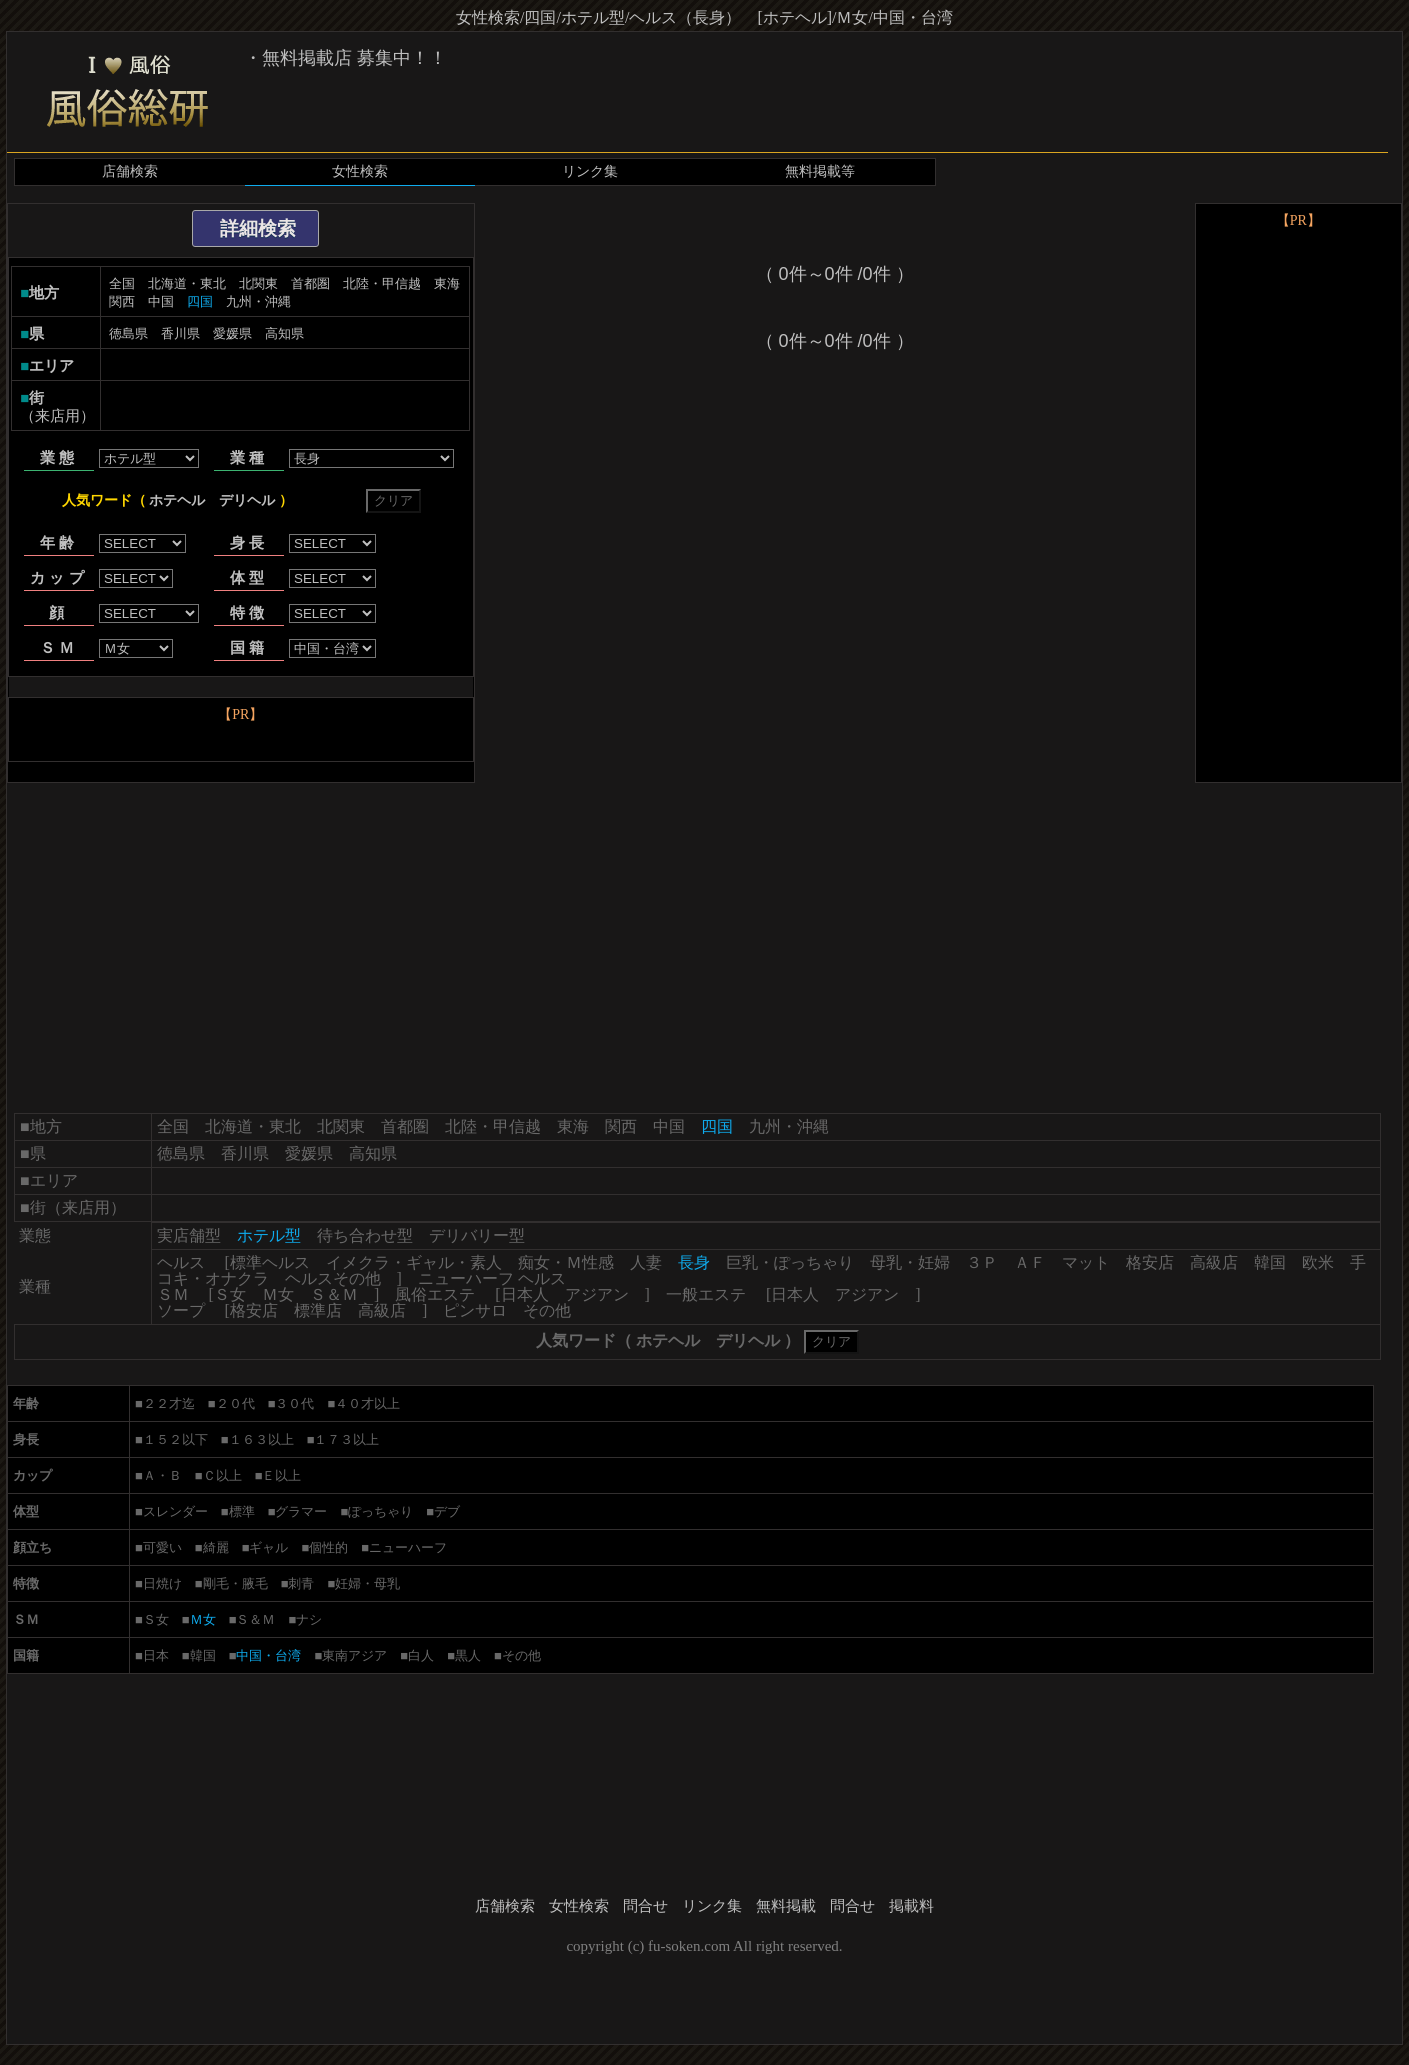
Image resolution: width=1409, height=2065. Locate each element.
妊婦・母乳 (367, 1583)
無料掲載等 (820, 171)
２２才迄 (169, 1403)
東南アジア (354, 1655)
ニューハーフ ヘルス (492, 1278)
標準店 (318, 1310)
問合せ (645, 1906)
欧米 (1318, 1262)
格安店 (1150, 1262)
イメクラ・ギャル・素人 (414, 1262)
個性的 (328, 1547)
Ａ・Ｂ (162, 1475)
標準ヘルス (270, 1262)
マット (1086, 1262)
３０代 (294, 1403)
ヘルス (181, 1262)
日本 (156, 1655)
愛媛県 (232, 333)
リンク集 (590, 171)
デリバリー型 (477, 1235)
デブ (447, 1511)
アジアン (597, 1294)
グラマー (301, 1511)
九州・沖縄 (258, 301)
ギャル (268, 1547)
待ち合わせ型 (365, 1235)
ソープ (181, 1310)
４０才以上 (367, 1403)
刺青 (301, 1583)
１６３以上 (261, 1439)
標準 (242, 1511)
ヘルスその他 (333, 1278)
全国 (122, 283)
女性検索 (360, 171)
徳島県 (128, 333)
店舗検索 (130, 171)
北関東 (258, 283)
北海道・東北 (187, 283)
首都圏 (310, 283)
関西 (122, 301)
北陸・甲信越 (382, 283)
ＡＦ (1030, 1262)
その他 (547, 1310)
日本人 (525, 1294)
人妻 (646, 1262)
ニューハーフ (408, 1547)
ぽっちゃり (380, 1511)
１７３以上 (346, 1439)
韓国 (1270, 1262)
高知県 (284, 333)
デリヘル (247, 500)
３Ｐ (982, 1262)
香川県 (180, 333)
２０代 (235, 1403)
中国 (161, 301)
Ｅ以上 (281, 1475)
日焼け (162, 1583)
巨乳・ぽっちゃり (790, 1262)
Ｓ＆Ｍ (334, 1294)
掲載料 (911, 1906)
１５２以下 (175, 1439)
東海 (447, 283)
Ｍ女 (278, 1294)
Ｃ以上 (222, 1475)
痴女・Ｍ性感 (566, 1262)
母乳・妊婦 (910, 1262)
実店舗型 (189, 1235)
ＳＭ (173, 1294)
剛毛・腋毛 (235, 1583)
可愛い (162, 1547)
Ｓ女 (230, 1294)
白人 (421, 1655)
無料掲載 (786, 1906)
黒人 (468, 1655)
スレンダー (175, 1511)
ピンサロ (475, 1310)
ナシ (309, 1619)
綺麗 (216, 1547)
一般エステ (706, 1294)
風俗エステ (435, 1294)
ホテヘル (177, 500)
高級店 (1214, 1262)
